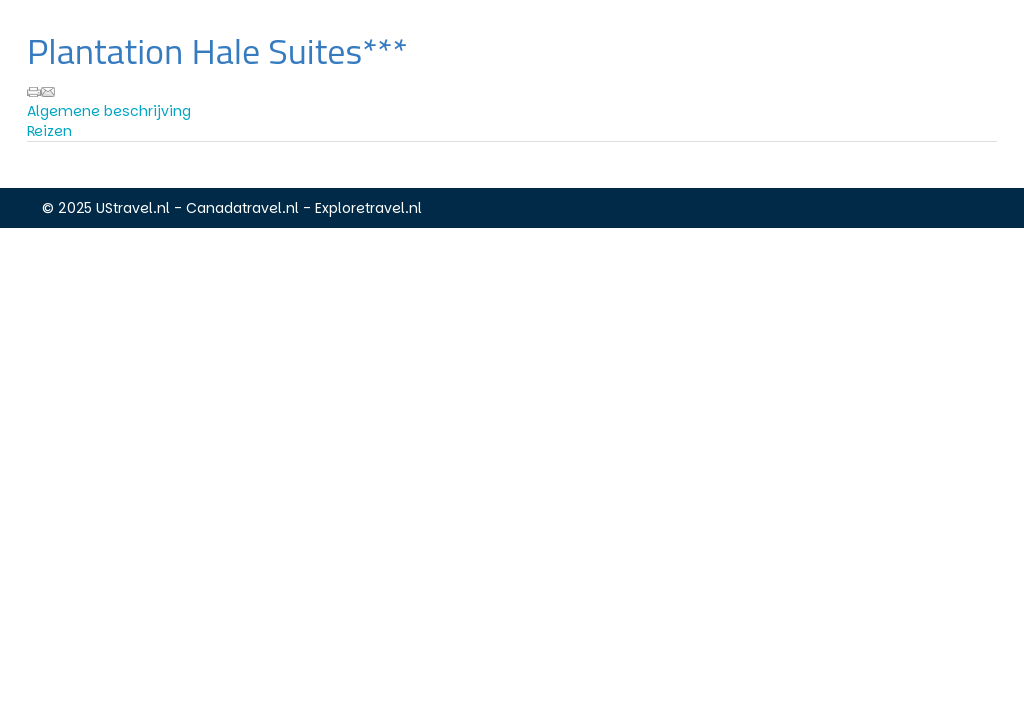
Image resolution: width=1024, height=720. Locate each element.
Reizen (49, 131)
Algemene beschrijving (109, 111)
